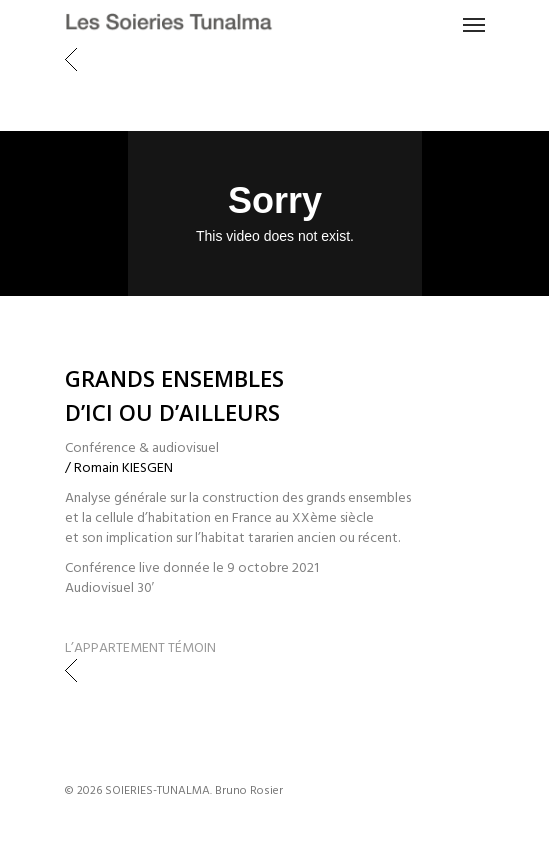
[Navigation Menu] (474, 24)
